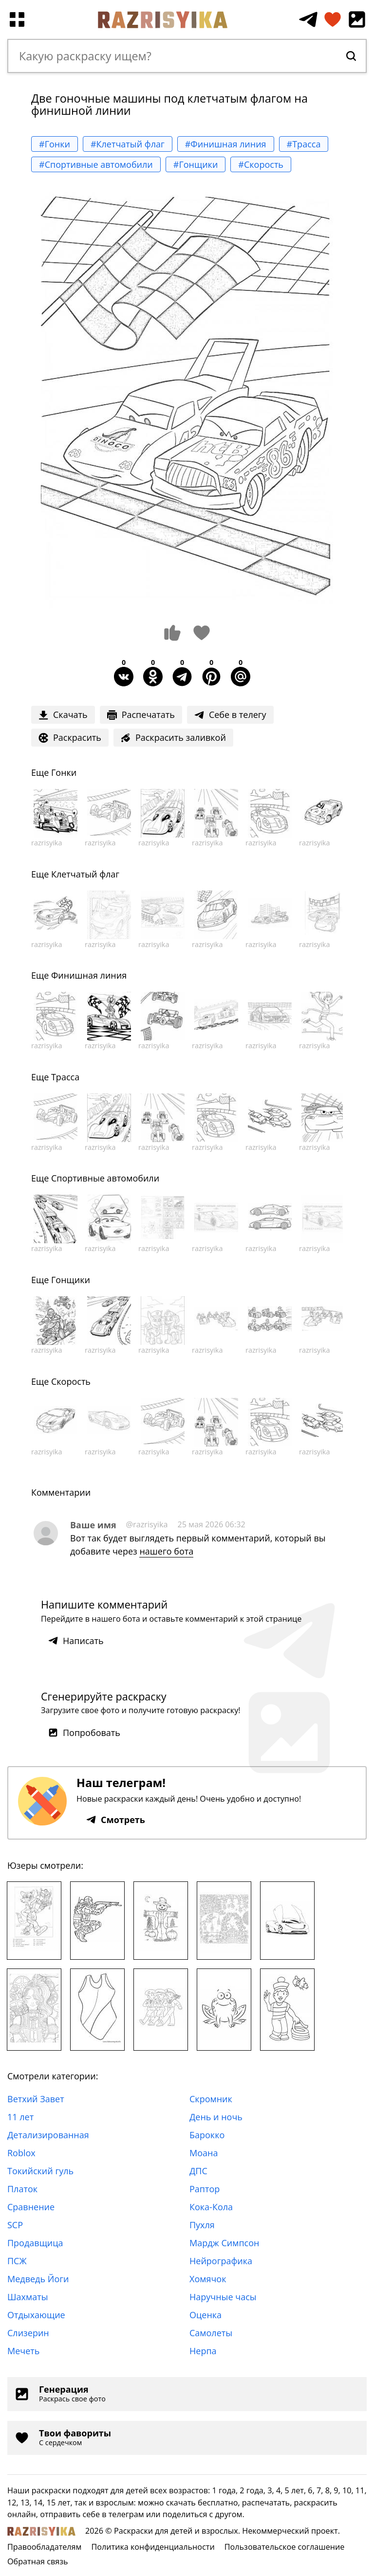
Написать (76, 1640)
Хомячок (207, 2279)
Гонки (63, 772)
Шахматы (27, 2297)
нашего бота (166, 1551)
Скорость (71, 1381)
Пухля (202, 2225)
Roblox (21, 2153)
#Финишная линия (225, 144)
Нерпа (203, 2351)
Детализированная (48, 2135)
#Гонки (54, 144)
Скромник (210, 2099)
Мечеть (23, 2351)
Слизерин (28, 2333)
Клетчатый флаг (85, 874)
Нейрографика (220, 2261)
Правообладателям (44, 2547)
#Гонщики (195, 164)
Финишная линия (89, 975)
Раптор (204, 2189)
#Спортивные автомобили (96, 164)
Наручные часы (223, 2297)
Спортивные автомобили (105, 1178)
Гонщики (70, 1280)
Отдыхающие (36, 2315)
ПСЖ (17, 2261)
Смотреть (115, 1819)
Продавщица (35, 2243)
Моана (203, 2153)
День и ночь (216, 2117)
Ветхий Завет (35, 2099)
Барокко (206, 2135)
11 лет (20, 2117)
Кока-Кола (211, 2207)
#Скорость (260, 164)
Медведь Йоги (38, 2279)
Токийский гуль (40, 2171)
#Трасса (304, 144)
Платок (22, 2189)
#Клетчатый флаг (128, 144)
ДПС (198, 2171)
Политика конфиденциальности (152, 2547)
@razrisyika (147, 1524)
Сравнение (31, 2207)
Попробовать (84, 1732)
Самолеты (210, 2333)
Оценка (205, 2315)
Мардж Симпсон (224, 2243)
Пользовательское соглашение (284, 2547)
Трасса (65, 1077)
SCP (15, 2225)
